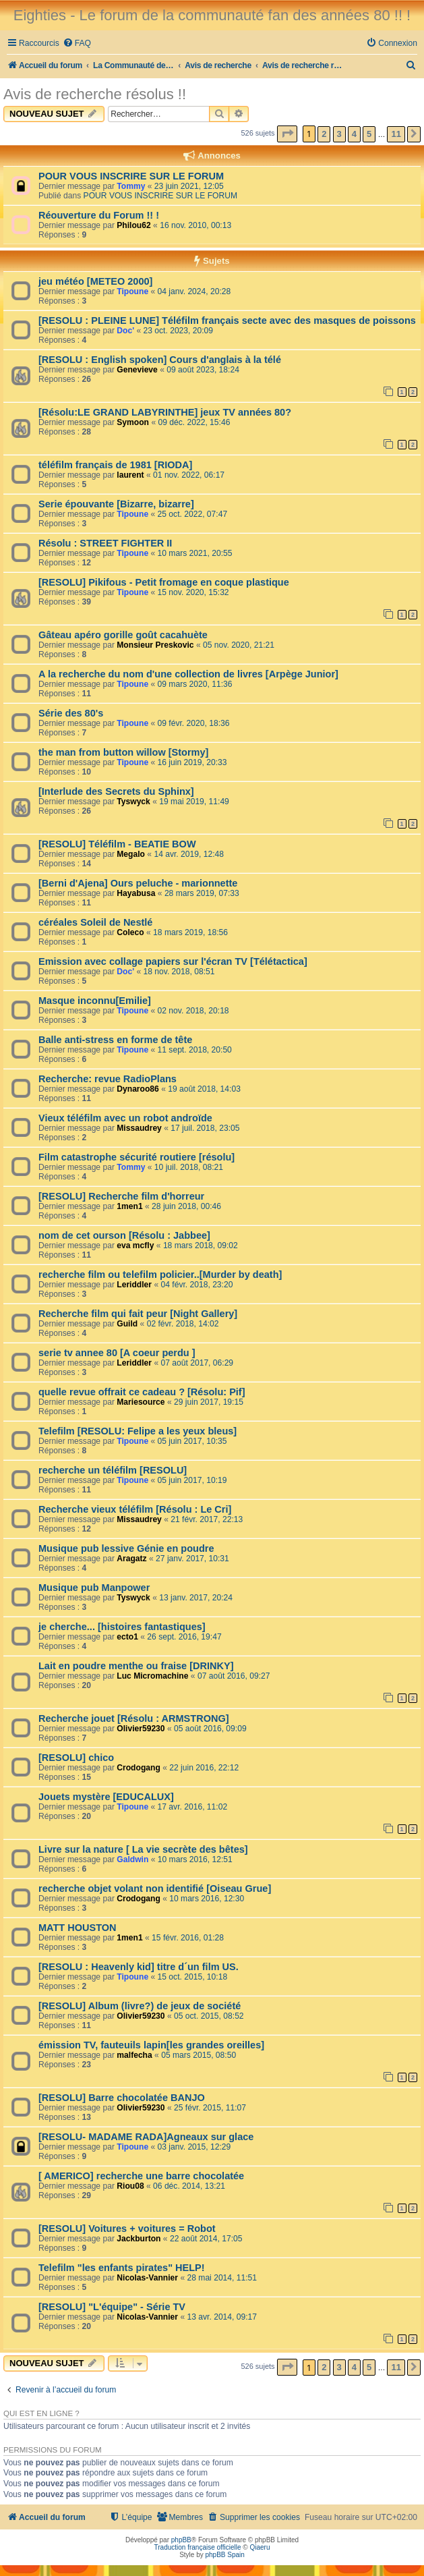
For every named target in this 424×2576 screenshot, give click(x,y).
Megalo (131, 854)
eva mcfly (135, 1245)
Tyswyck (133, 801)
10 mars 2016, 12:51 (195, 1859)
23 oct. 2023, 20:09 (178, 330)
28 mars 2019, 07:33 (201, 893)
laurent (130, 475)
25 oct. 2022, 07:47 (193, 514)
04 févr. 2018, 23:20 (197, 1284)
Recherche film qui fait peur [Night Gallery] (137, 1313)
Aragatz (131, 1558)
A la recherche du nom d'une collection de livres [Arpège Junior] (188, 674)
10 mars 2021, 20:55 (195, 553)
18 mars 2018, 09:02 (200, 1245)
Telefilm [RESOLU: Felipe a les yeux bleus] (137, 1431)
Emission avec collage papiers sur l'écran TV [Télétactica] (172, 961)
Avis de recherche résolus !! (94, 94)
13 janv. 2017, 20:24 (196, 1597)
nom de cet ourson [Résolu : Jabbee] (124, 1235)
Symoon (133, 422)
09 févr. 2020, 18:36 (194, 723)
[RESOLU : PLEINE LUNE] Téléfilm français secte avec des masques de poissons (227, 320)
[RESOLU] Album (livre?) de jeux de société (139, 2005)
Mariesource (140, 1402)
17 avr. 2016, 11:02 (193, 1807)
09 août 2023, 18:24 (202, 369)
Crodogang (138, 1767)
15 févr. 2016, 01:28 (188, 1937)
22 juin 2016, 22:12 (204, 1767)
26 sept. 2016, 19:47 (184, 1637)
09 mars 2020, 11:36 (195, 684)
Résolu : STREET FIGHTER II (105, 543)
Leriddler (134, 1284)
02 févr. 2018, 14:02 (183, 1323)
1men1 (129, 1206)
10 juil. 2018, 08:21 (188, 1167)
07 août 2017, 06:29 (197, 1363)
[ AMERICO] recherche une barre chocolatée (141, 2176)
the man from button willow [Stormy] (123, 752)
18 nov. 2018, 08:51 (178, 971)
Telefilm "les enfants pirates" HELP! (121, 2267)
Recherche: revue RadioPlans (107, 1078)
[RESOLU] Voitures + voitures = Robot (127, 2228)
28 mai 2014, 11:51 (222, 2278)
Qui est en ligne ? (41, 2413)
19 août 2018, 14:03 (204, 1089)
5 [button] (369, 134)
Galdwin (132, 1859)
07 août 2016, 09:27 (234, 1676)
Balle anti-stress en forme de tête (115, 1039)
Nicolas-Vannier (147, 2278)
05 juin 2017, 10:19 (192, 1480)
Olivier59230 (140, 1728)
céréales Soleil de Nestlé (95, 922)
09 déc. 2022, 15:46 (194, 422)
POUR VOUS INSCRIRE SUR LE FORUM (131, 176)
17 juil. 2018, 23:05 (205, 1128)
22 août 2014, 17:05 (206, 2238)
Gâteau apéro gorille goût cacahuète (123, 634)
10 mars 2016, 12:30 (206, 1898)
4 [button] (354, 134)
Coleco (130, 932)
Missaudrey (139, 1128)
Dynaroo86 (138, 1089)
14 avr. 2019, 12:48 (189, 854)
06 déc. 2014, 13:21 (189, 2186)
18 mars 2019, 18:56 (190, 932)
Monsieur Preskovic (155, 645)
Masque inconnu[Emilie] (94, 1000)
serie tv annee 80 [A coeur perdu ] (116, 1352)
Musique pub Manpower (94, 1587)
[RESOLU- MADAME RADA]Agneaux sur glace (145, 2136)
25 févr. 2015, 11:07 (210, 2107)
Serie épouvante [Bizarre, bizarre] (116, 504)
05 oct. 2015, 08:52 (209, 2016)
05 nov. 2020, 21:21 (238, 645)
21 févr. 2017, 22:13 (207, 1519)
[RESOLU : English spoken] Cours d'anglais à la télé (159, 359)
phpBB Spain (224, 2554)
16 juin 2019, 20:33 (192, 762)
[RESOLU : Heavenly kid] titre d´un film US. (138, 1966)
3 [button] (339, 134)
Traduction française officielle (197, 2547)
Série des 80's (70, 713)
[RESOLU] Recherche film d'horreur (121, 1196)
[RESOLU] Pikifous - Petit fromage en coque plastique (163, 582)
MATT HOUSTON (77, 1927)
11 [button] (395, 134)
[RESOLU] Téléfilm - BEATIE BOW (117, 844)
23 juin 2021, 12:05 (189, 186)
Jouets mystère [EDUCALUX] (106, 1796)
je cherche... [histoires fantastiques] (122, 1626)
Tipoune (132, 291)
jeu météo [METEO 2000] (95, 281)
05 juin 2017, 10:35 (192, 1441)
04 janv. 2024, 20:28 (194, 291)
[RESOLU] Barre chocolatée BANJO (121, 2097)
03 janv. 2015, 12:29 (194, 2147)
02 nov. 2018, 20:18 (193, 1010)
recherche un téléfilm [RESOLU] (112, 1470)
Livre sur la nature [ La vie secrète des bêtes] (143, 1849)
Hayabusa (136, 893)
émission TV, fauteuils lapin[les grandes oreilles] (151, 2045)
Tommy (131, 186)
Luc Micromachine (152, 1676)
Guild (127, 1323)
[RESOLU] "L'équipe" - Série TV (111, 2306)
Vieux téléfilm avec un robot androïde (125, 1118)
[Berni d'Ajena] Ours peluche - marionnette (137, 883)
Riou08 (130, 2186)
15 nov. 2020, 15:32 (193, 592)
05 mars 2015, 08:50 (198, 2055)
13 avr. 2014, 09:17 (222, 2317)
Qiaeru (259, 2547)
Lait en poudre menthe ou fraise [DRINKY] (136, 1665)
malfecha (134, 2055)
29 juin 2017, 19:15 (208, 1402)
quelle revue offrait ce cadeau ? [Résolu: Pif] (141, 1392)
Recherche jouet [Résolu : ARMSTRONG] (133, 1718)
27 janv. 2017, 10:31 (192, 1558)
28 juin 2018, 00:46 (186, 1206)
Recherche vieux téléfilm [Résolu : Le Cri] (134, 1509)
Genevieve (137, 369)
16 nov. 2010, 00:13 (195, 225)
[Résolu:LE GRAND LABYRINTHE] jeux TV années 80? (164, 412)
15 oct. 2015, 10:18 (193, 1977)
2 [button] (324, 134)
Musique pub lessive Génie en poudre (126, 1548)
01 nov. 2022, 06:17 (188, 475)
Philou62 (133, 225)
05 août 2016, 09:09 (210, 1728)
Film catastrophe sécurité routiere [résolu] (136, 1157)
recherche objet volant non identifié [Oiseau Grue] (154, 1888)
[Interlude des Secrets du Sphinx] (116, 791)
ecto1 (127, 1637)
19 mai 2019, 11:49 (194, 801)
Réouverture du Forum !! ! (98, 215)
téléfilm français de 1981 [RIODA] (115, 464)
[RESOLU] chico (76, 1757)
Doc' (125, 330)
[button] (287, 133)
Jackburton (138, 2238)
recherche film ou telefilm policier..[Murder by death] (160, 1274)
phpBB (181, 2540)
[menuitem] (77, 43)
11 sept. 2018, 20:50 (195, 1050)
